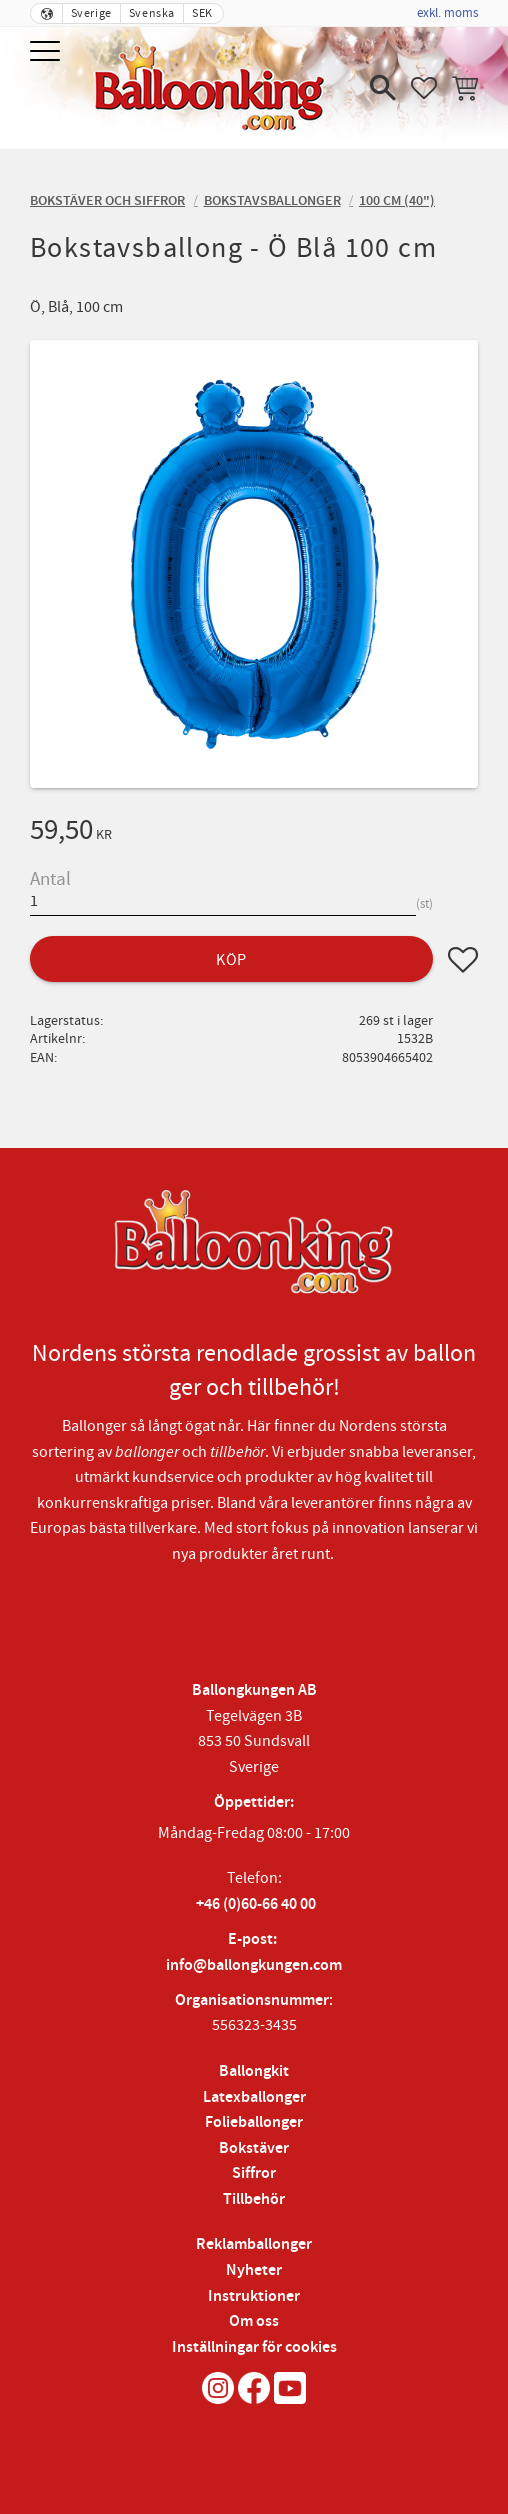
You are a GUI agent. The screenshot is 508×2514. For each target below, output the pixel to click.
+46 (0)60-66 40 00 (256, 1904)
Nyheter (254, 2270)
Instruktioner (254, 2296)
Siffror (254, 2173)
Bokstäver (254, 2148)
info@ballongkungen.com (254, 1965)
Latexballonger (254, 2097)
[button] (47, 52)
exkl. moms (447, 13)
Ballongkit (254, 2071)
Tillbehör (254, 2199)
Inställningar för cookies (254, 2347)
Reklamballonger (254, 2244)
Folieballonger (254, 2122)
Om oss (254, 2321)
